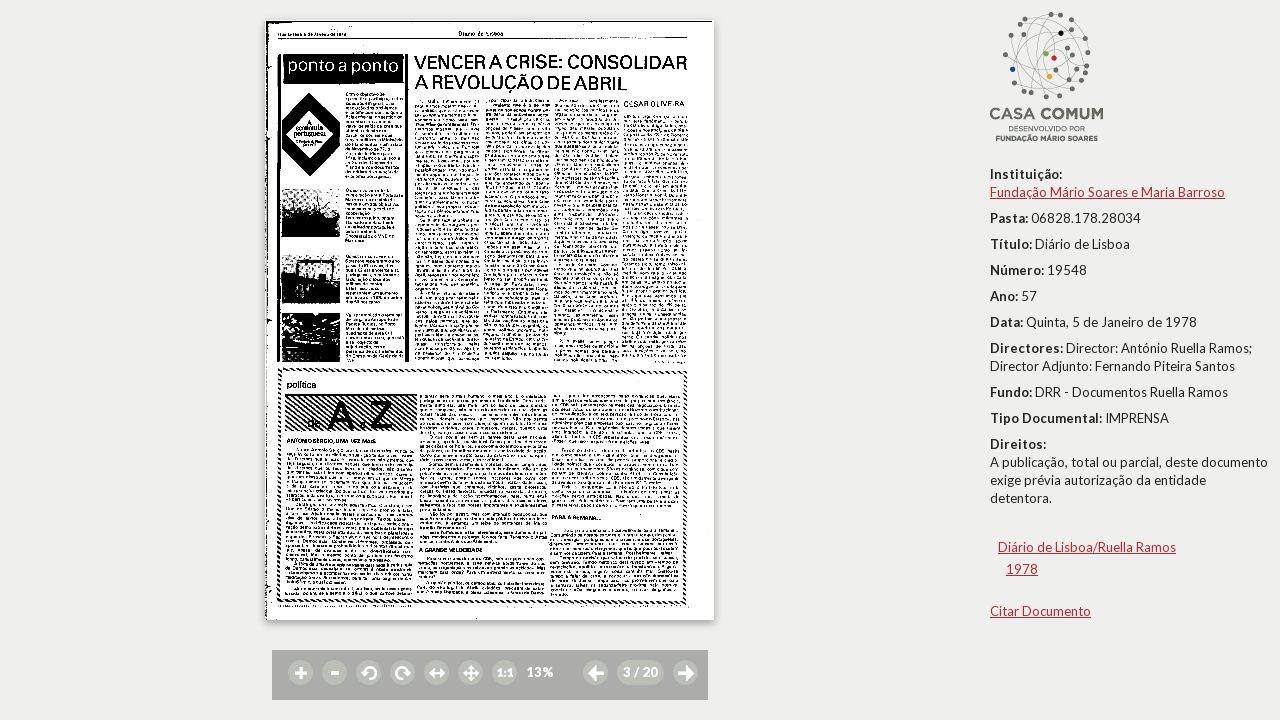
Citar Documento (1040, 611)
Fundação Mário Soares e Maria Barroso (1107, 192)
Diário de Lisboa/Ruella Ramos (1087, 547)
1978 (1022, 569)
